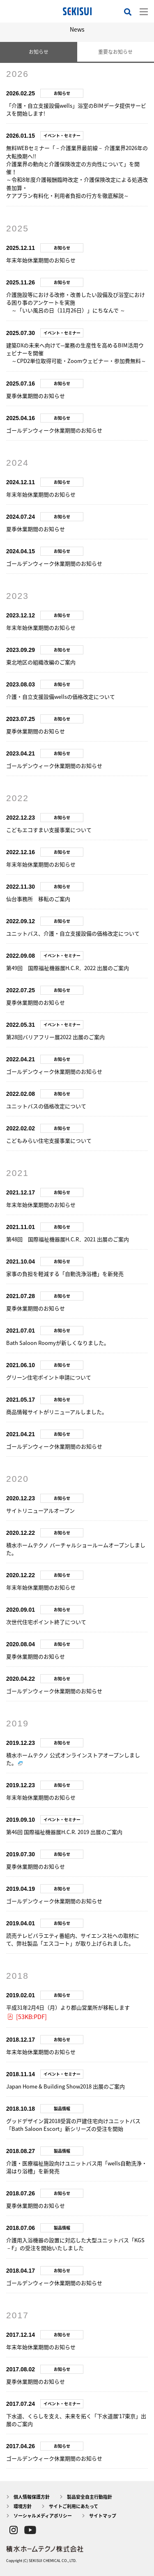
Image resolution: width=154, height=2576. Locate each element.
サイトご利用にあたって (73, 2506)
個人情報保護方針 (32, 2496)
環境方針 (23, 2506)
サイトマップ (102, 2515)
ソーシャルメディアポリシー (43, 2515)
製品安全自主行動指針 (89, 2496)
